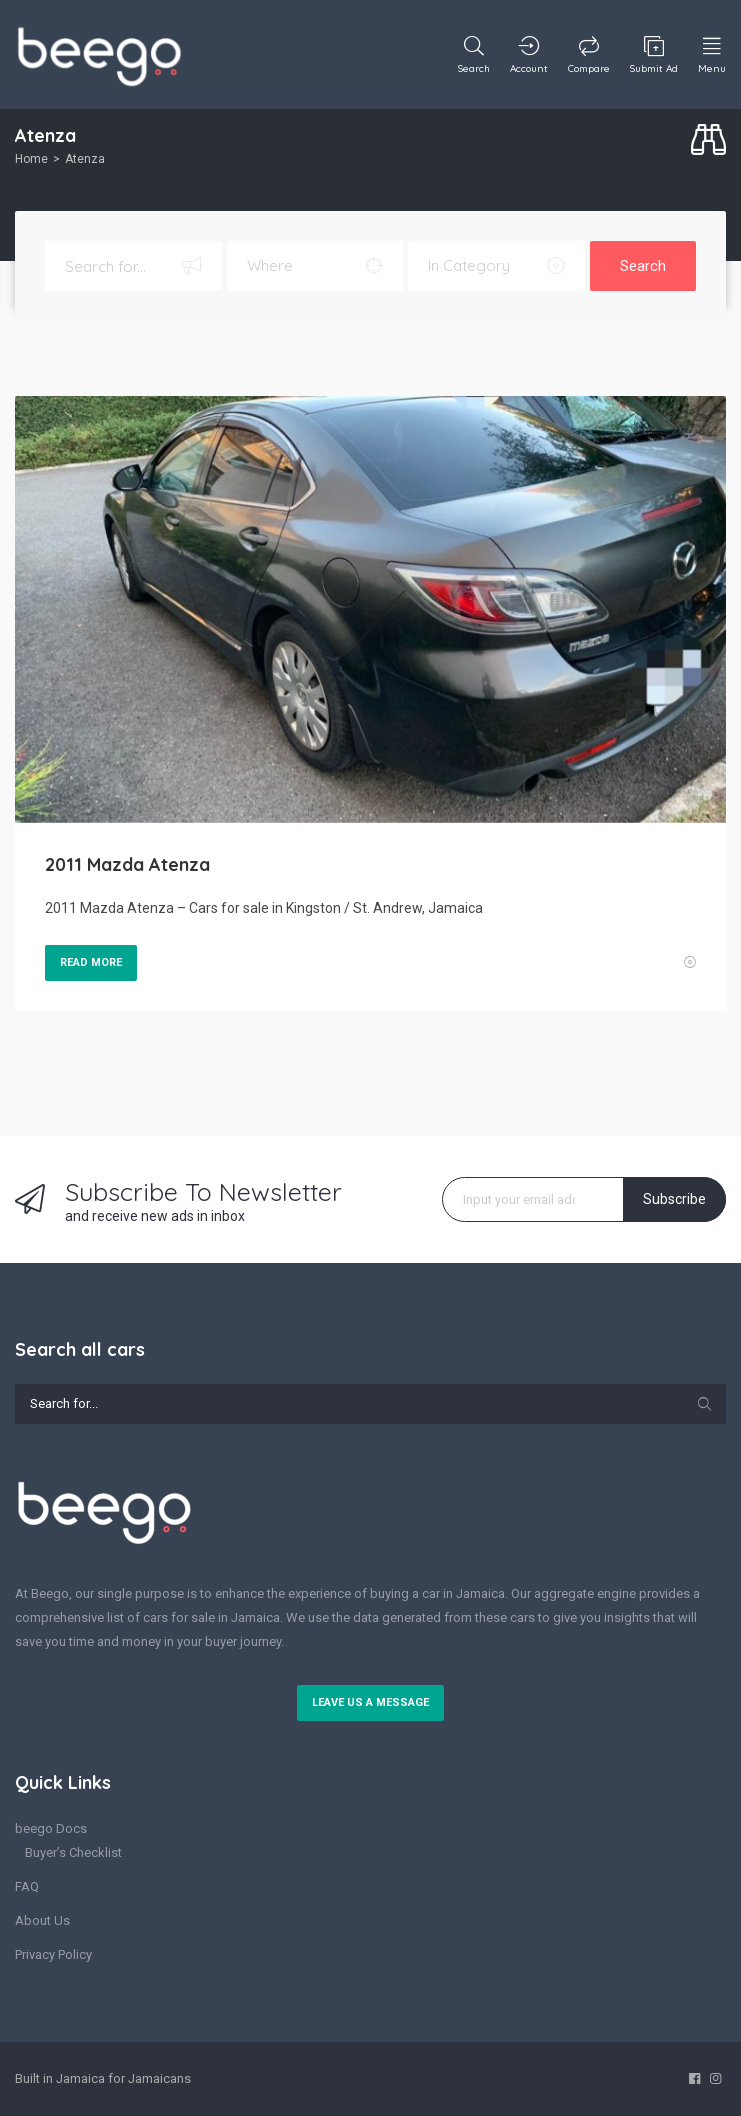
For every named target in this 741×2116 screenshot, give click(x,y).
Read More (91, 962)
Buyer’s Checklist (73, 1852)
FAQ (27, 1886)
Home (31, 159)
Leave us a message (370, 1702)
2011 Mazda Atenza (127, 864)
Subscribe (674, 1199)
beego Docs (51, 1828)
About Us (42, 1920)
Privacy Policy (53, 1954)
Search (643, 266)
